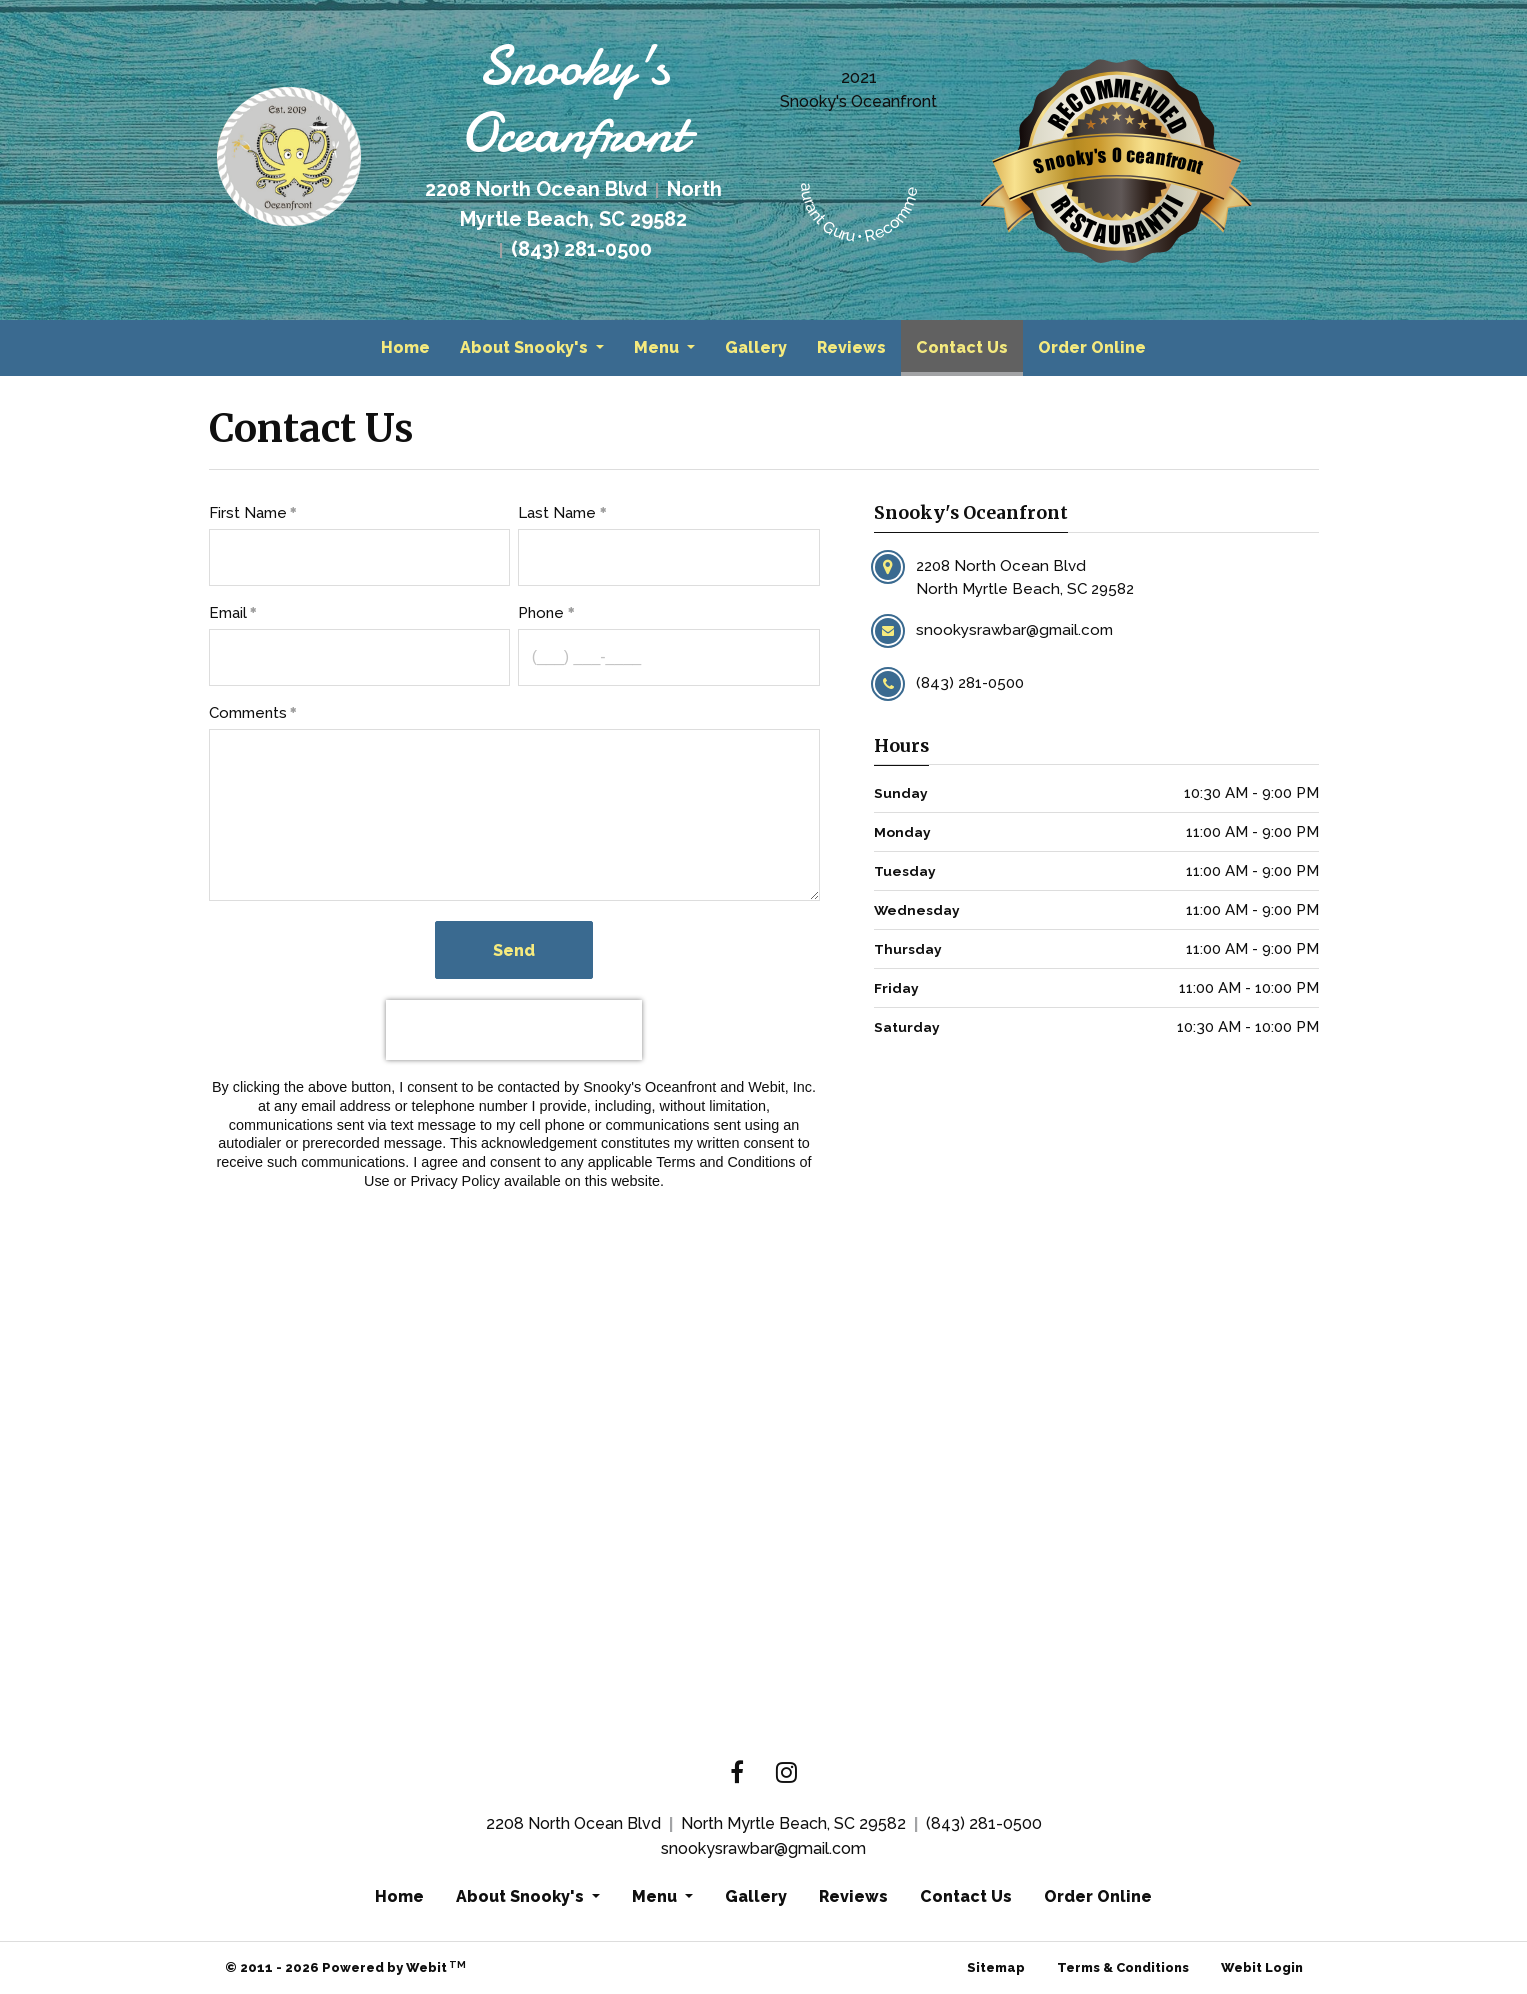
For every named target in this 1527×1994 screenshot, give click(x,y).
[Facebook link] (737, 1774)
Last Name (557, 513)
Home (405, 347)
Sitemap (996, 1967)
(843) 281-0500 (984, 1823)
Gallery (756, 347)
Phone (541, 613)
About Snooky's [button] (526, 347)
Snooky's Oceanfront (858, 101)
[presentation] (514, 1030)
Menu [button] (658, 347)
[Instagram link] (786, 1774)
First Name (248, 513)
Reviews (851, 347)
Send (514, 950)
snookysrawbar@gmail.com (763, 1848)
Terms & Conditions (1123, 1967)
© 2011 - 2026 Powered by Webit (346, 1967)
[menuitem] (405, 348)
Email (228, 613)
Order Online (1092, 347)
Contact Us (969, 342)
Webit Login (1262, 1967)
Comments (248, 713)
